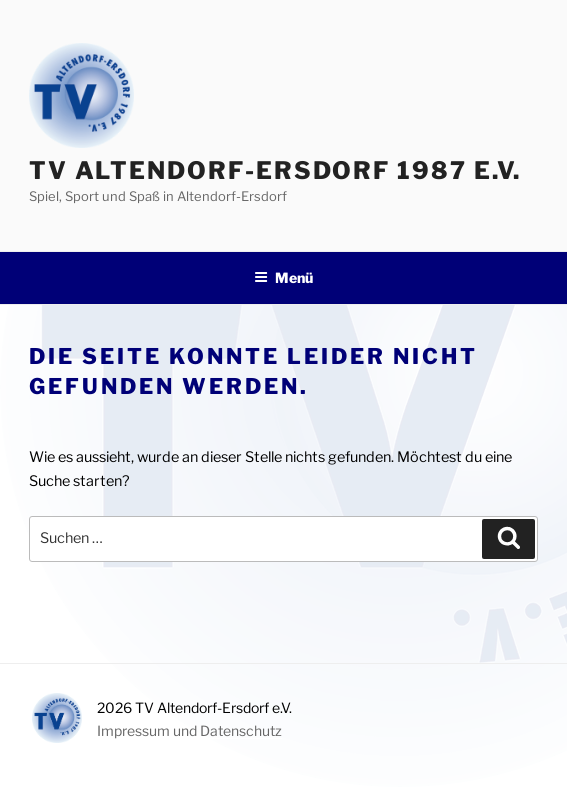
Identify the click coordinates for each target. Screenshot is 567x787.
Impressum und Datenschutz (189, 730)
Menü (283, 277)
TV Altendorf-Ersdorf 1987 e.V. (275, 170)
